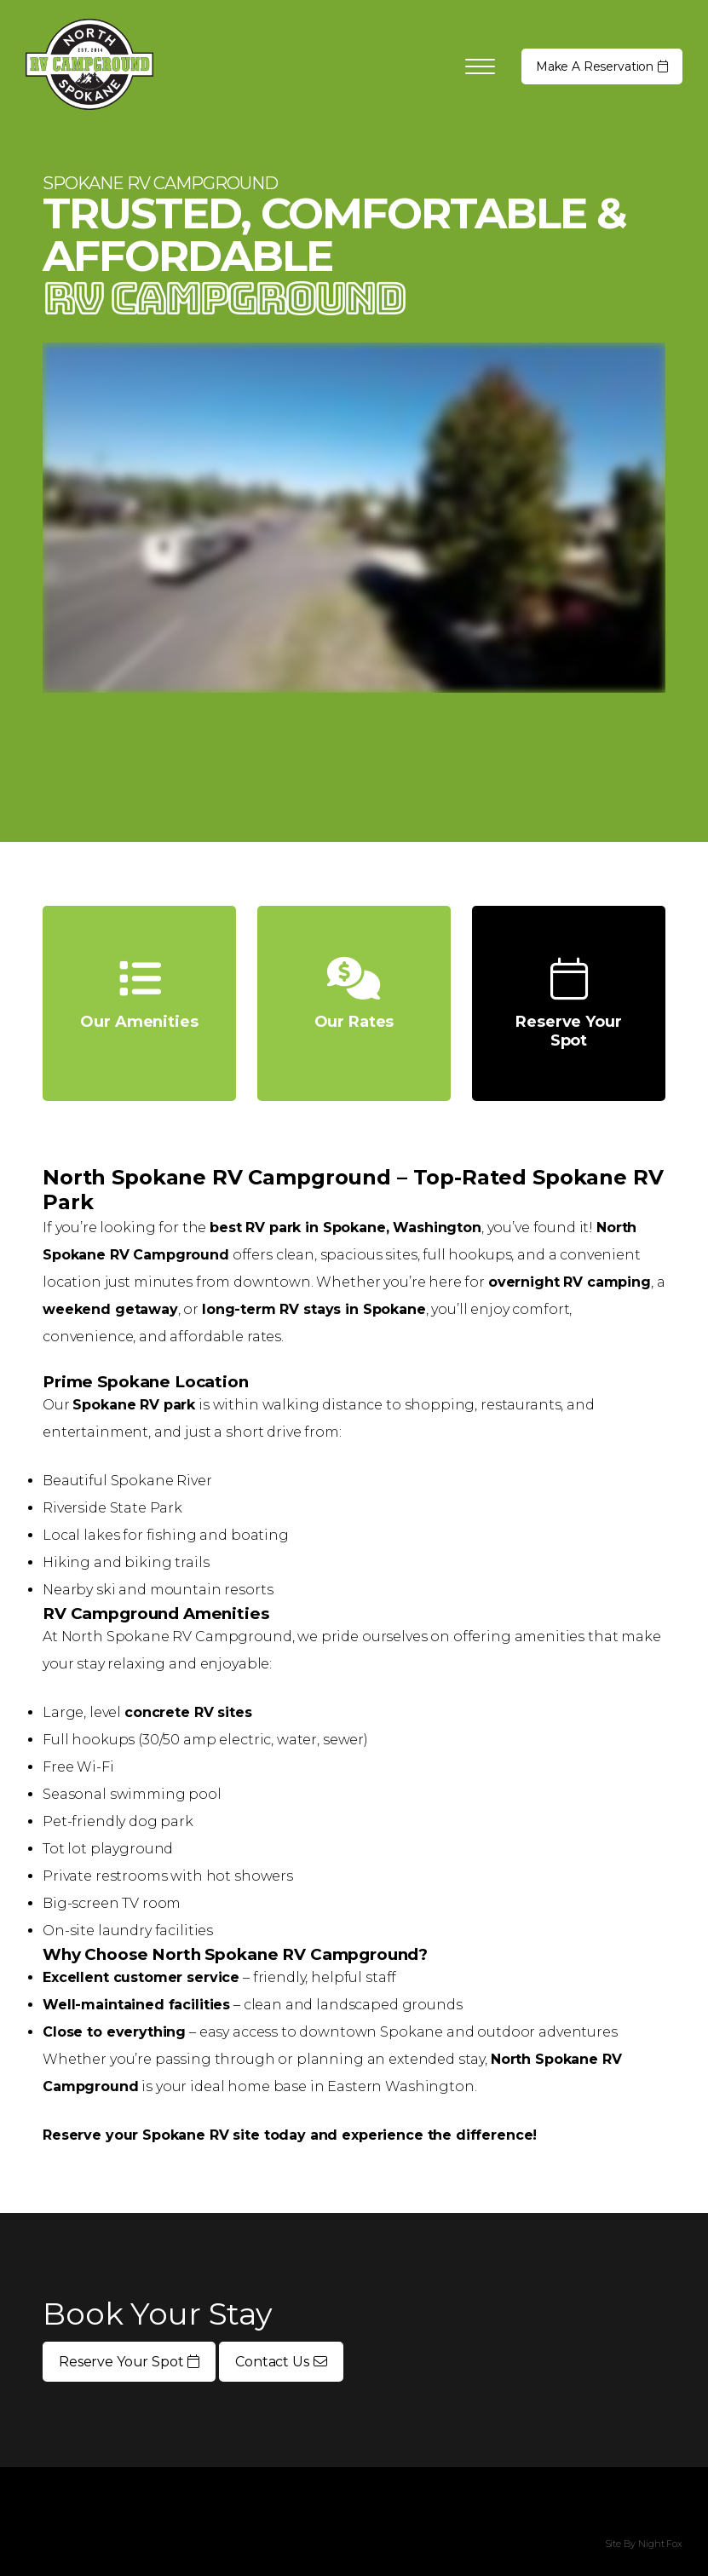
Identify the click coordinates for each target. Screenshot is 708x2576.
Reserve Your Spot (129, 2362)
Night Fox (660, 2544)
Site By (620, 2544)
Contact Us (280, 2362)
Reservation (602, 66)
